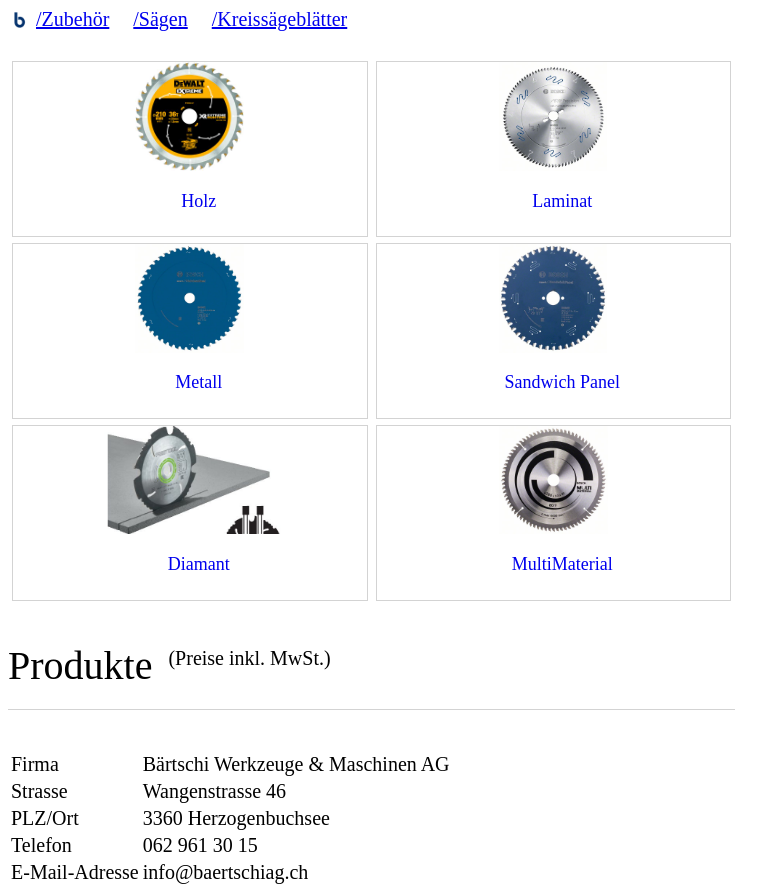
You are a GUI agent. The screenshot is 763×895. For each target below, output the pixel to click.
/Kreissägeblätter (280, 19)
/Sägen (160, 19)
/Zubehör (72, 19)
